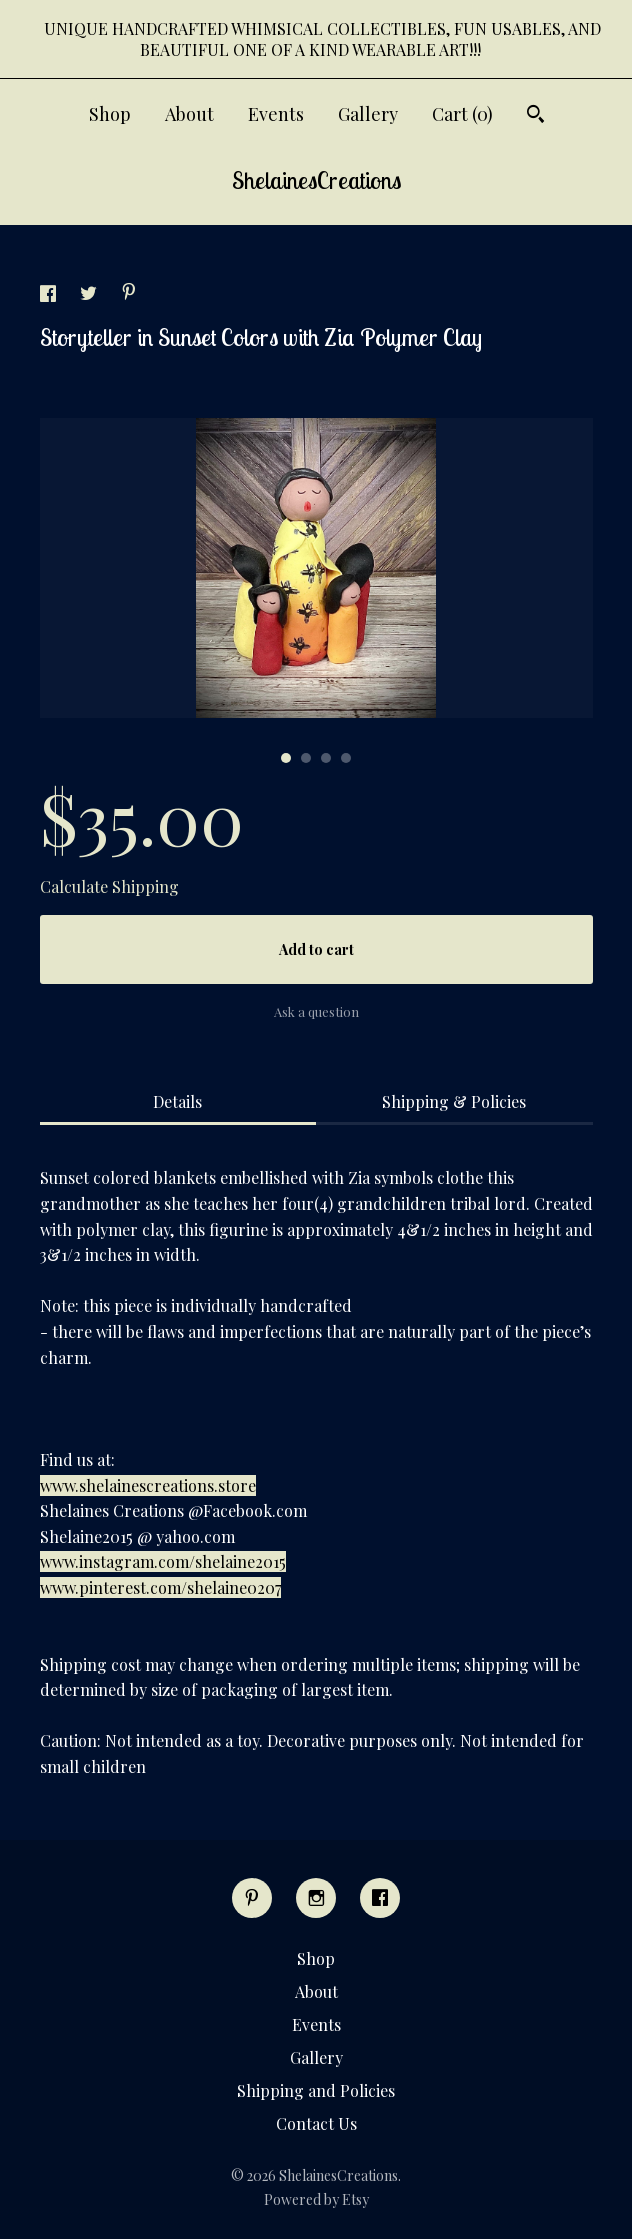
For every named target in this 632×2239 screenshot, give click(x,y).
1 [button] (286, 758)
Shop (110, 114)
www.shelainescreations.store (148, 1485)
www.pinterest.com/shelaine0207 (160, 1587)
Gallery (368, 114)
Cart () (462, 114)
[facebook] (380, 1898)
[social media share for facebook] (50, 295)
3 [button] (326, 758)
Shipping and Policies (316, 2090)
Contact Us (316, 2123)
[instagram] (316, 1898)
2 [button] (306, 758)
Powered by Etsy (316, 2199)
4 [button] (346, 758)
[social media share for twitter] (90, 295)
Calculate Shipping (109, 886)
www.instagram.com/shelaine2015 (163, 1561)
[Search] (535, 116)
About (189, 114)
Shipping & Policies (454, 1101)
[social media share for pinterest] (129, 293)
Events (276, 114)
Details (177, 1101)
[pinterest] (252, 1898)
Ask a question (316, 1011)
